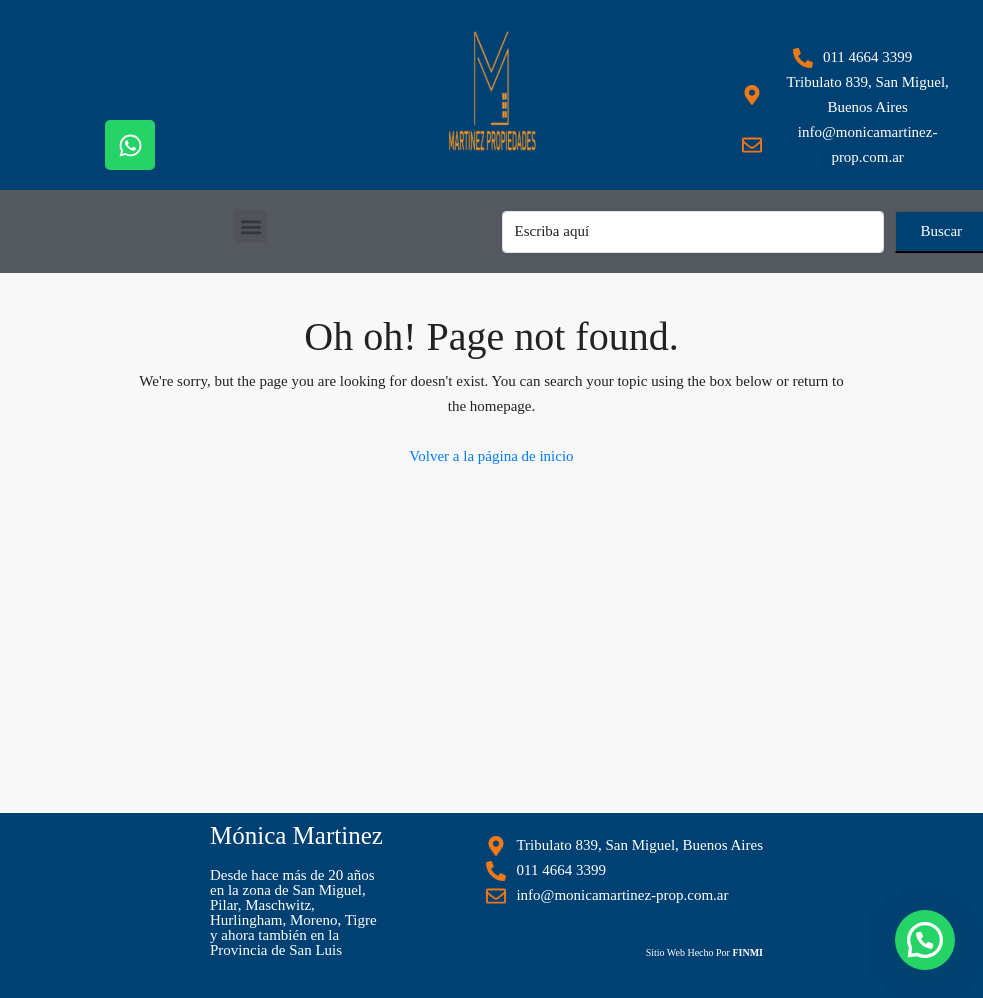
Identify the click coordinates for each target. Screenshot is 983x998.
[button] (250, 226)
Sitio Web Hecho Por (704, 952)
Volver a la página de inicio (491, 456)
